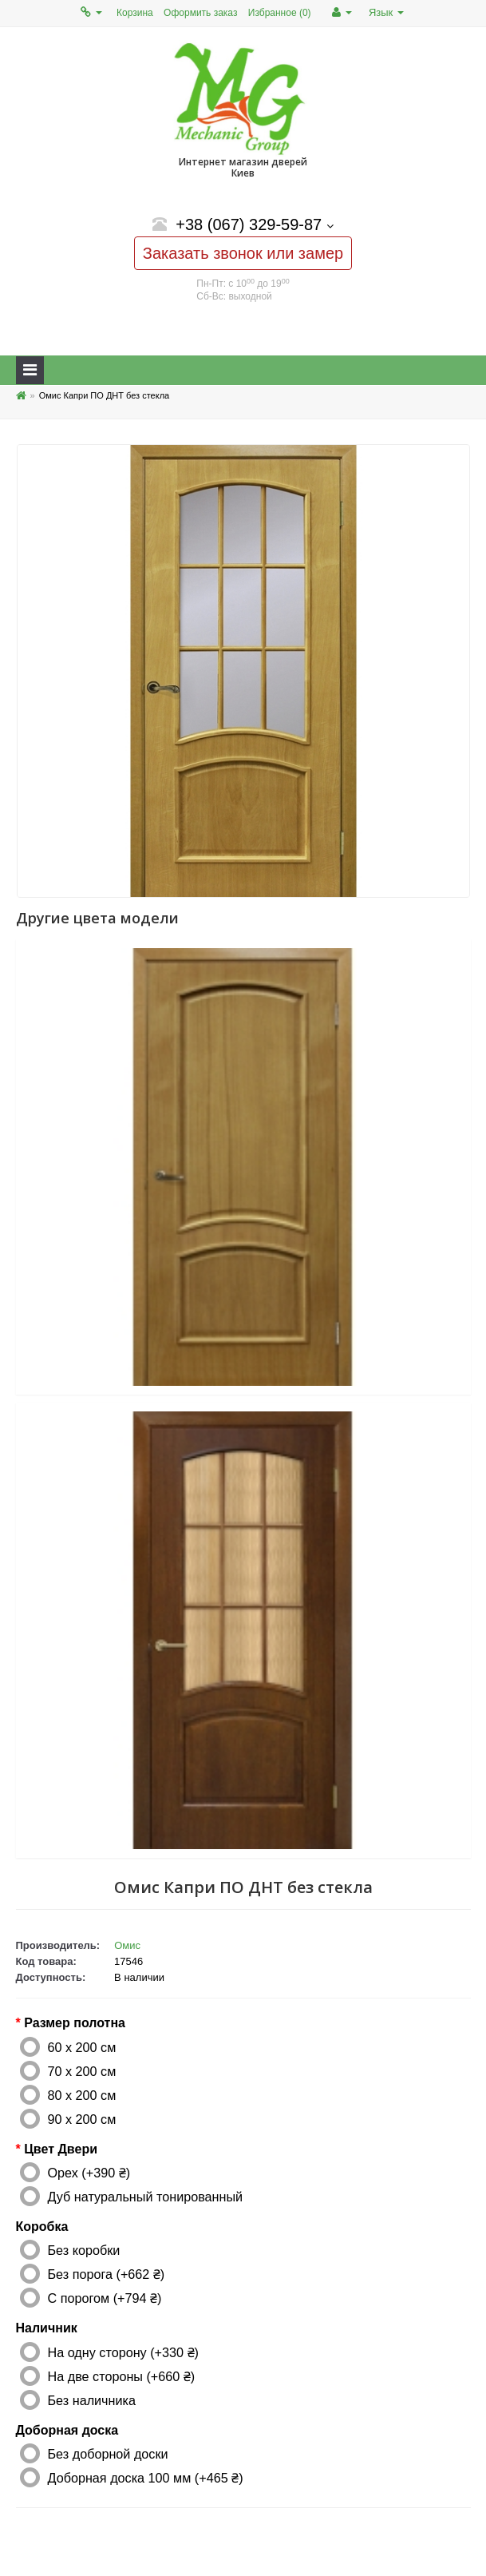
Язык (386, 12)
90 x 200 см (82, 2119)
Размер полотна (74, 2023)
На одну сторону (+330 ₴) (123, 2352)
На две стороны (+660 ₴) (122, 2376)
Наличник (46, 2328)
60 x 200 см (82, 2047)
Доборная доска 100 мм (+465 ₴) (145, 2478)
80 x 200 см (82, 2095)
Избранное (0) (279, 12)
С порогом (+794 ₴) (105, 2298)
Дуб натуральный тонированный (145, 2196)
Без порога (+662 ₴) (106, 2274)
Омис (127, 1945)
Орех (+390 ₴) (89, 2172)
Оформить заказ (200, 12)
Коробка (42, 2226)
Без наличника (92, 2400)
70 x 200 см (82, 2071)
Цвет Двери (60, 2149)
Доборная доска (67, 2430)
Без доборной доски (108, 2454)
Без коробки (84, 2250)
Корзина (135, 12)
